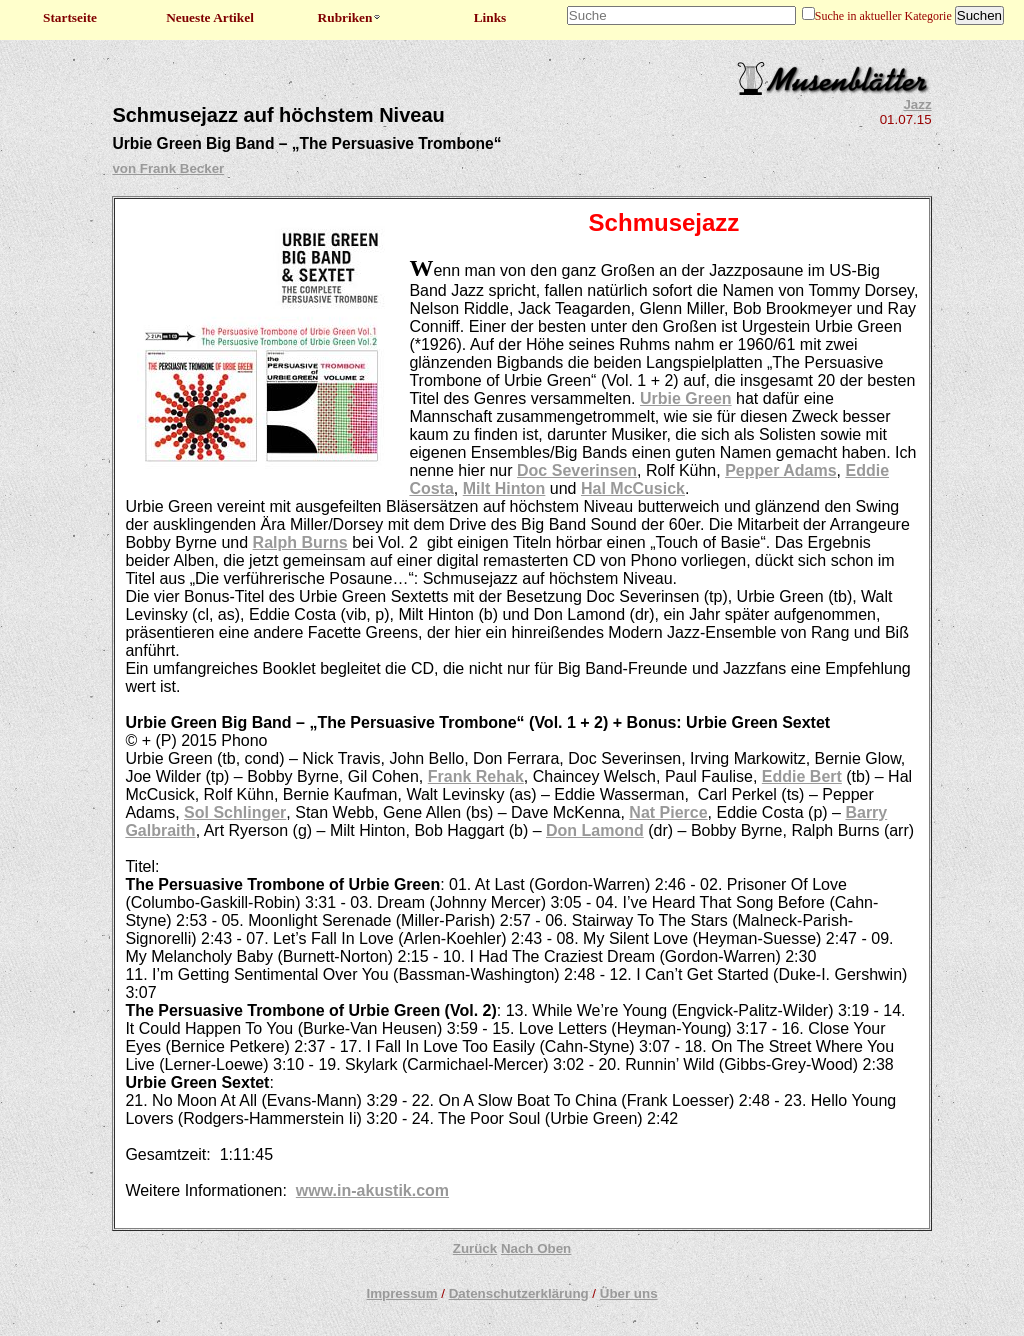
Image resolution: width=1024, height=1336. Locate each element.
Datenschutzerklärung (519, 1293)
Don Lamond (595, 830)
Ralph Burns (300, 542)
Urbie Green (686, 398)
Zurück (475, 1248)
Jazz (917, 104)
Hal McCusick (633, 488)
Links (490, 17)
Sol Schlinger (235, 812)
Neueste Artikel (210, 17)
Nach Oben (536, 1248)
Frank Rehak (476, 776)
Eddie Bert (802, 776)
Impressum (401, 1293)
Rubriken (350, 17)
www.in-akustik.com (372, 1190)
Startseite (70, 17)
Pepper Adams (780, 470)
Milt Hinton (504, 488)
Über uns (629, 1293)
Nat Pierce (668, 812)
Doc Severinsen (577, 470)
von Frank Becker (168, 168)
